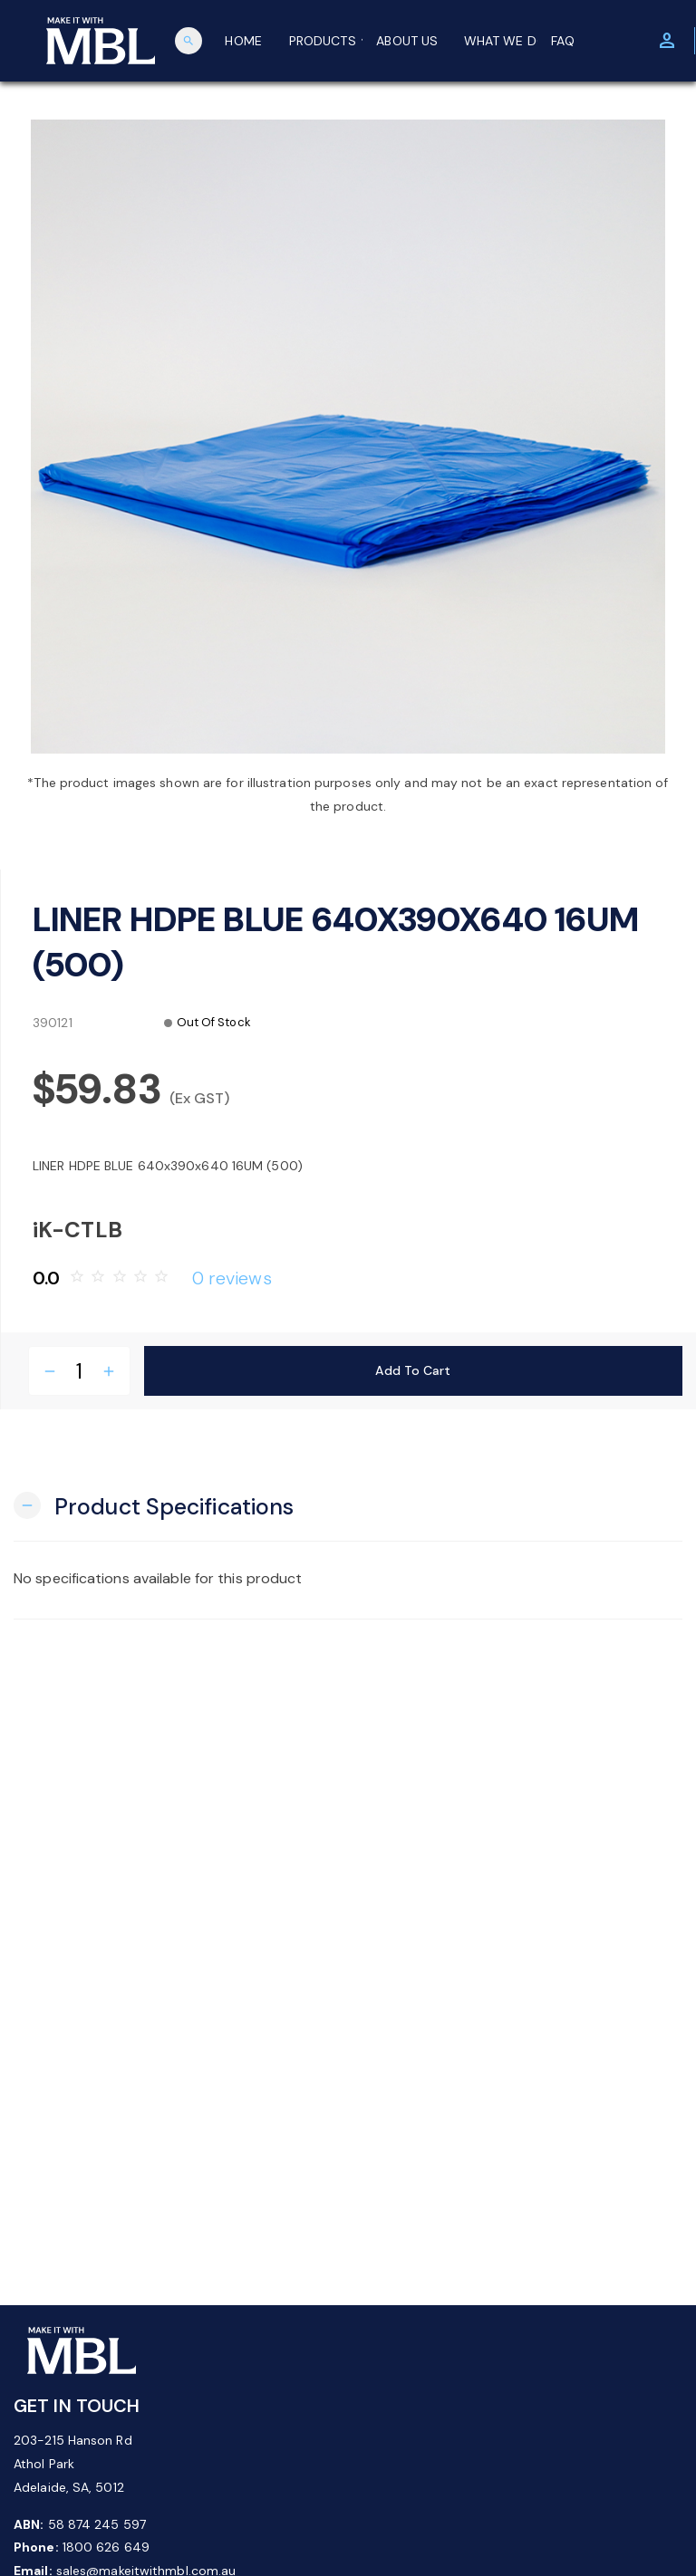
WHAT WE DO (501, 41)
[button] (154, 1505)
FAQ (562, 41)
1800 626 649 (106, 2547)
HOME (243, 41)
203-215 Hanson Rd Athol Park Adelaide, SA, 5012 (73, 2463)
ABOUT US (407, 41)
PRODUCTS (326, 41)
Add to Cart (412, 1370)
